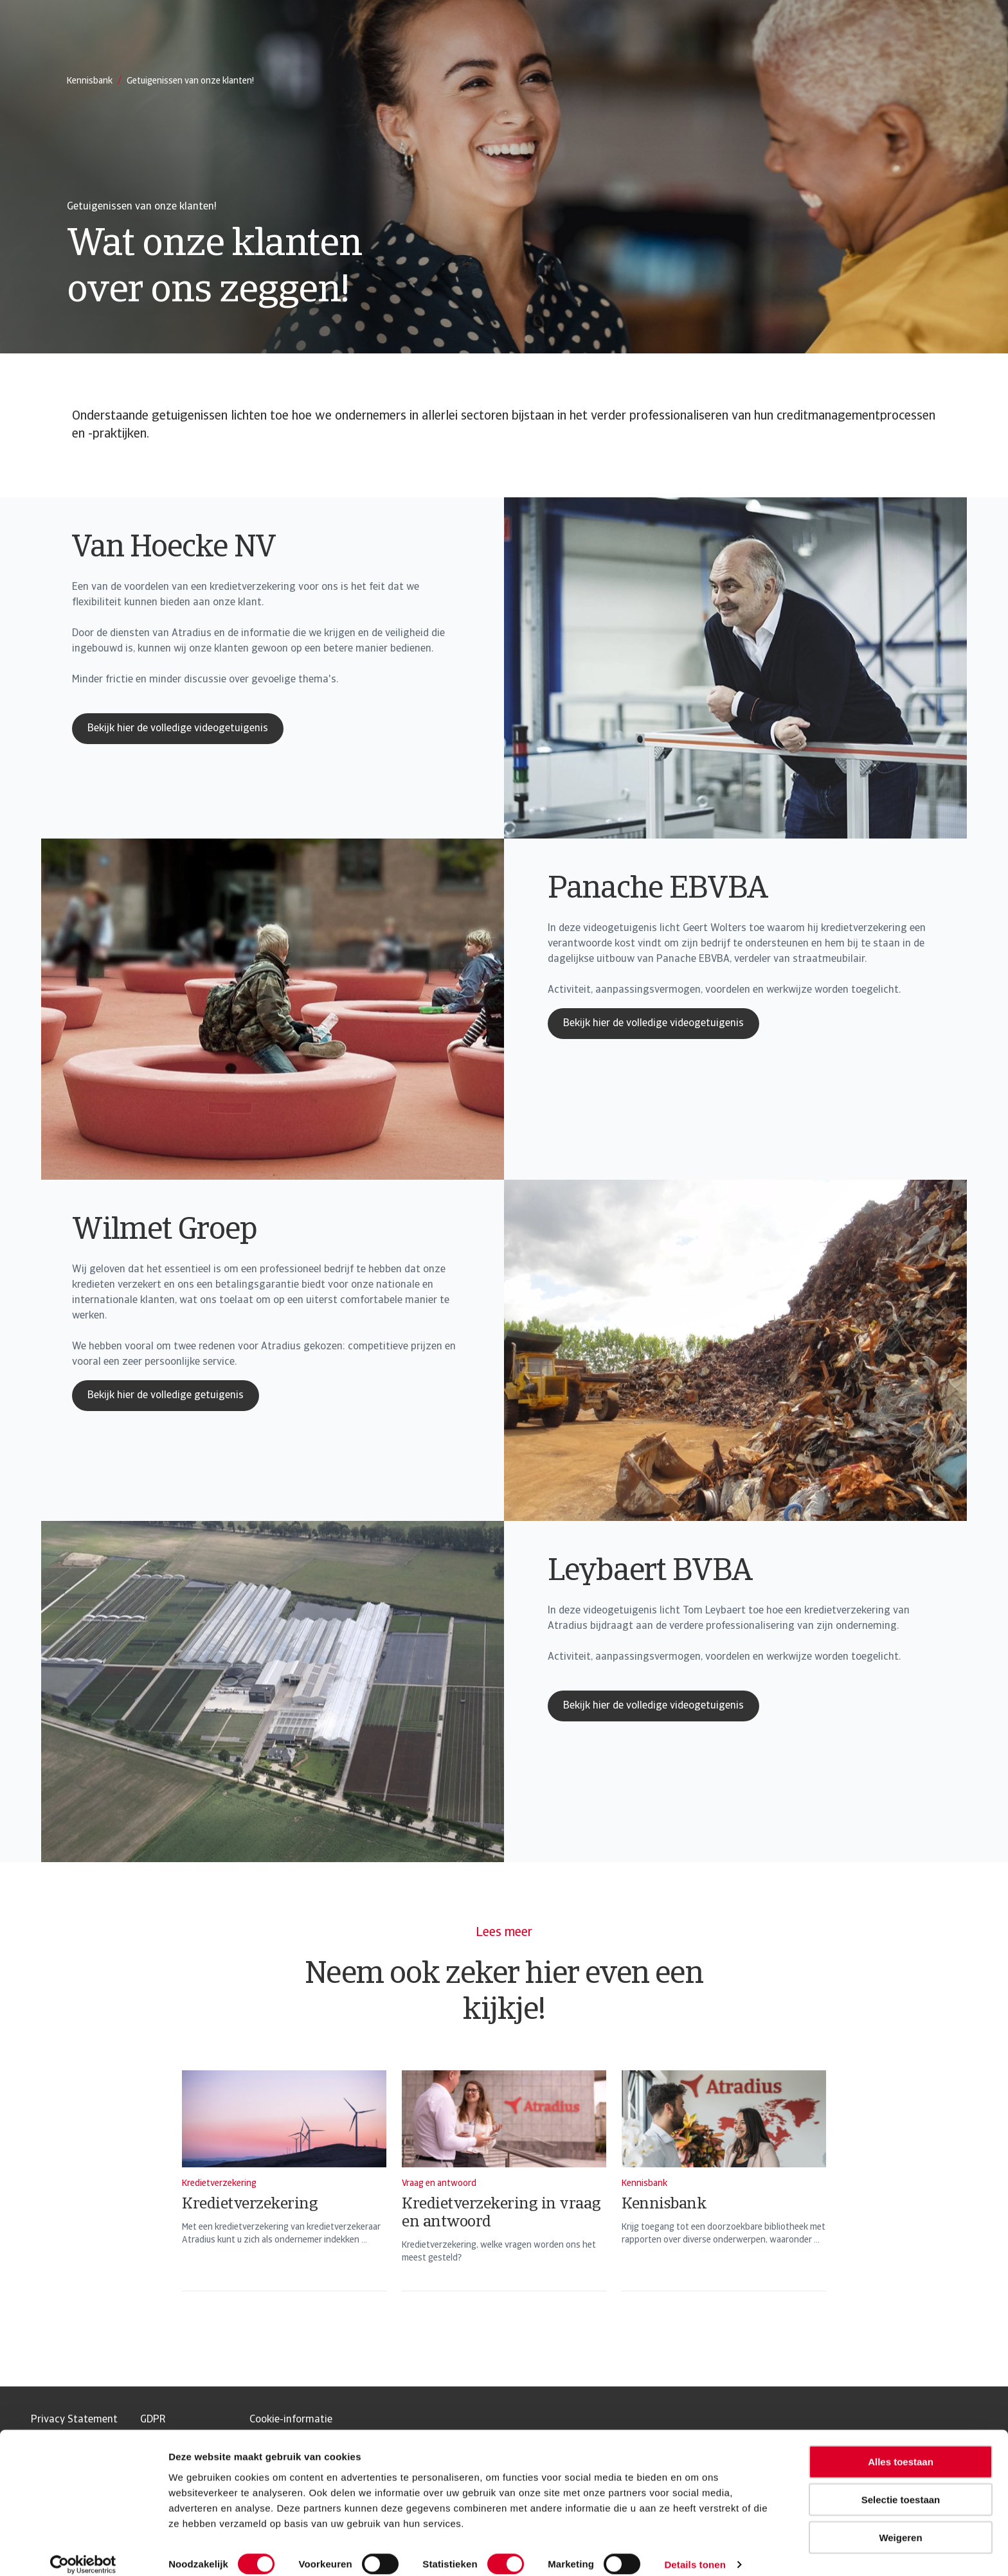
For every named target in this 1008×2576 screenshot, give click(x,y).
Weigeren (900, 2523)
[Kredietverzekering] (284, 2197)
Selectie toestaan (901, 2485)
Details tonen (694, 2550)
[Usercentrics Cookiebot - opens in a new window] (83, 2551)
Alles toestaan (900, 2447)
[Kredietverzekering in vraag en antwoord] (504, 2197)
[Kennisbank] (724, 2197)
